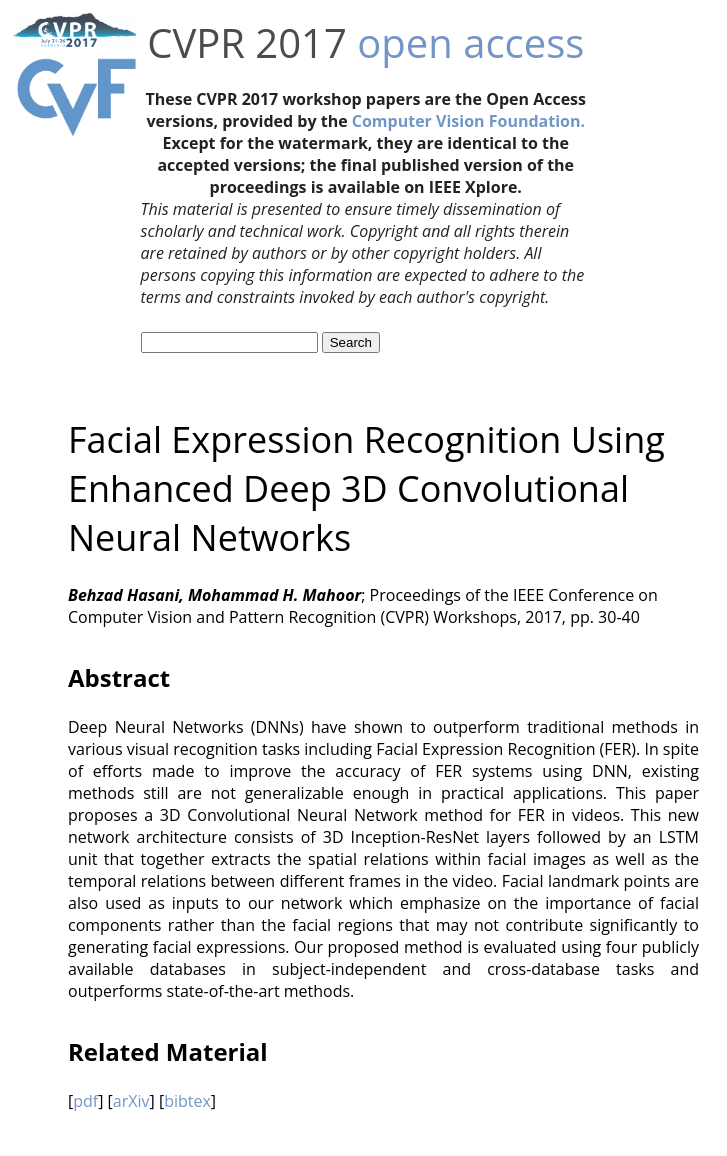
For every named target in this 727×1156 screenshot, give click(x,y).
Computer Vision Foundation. (468, 121)
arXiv (131, 1101)
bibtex (187, 1101)
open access (470, 42)
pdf (85, 1101)
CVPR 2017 (247, 42)
